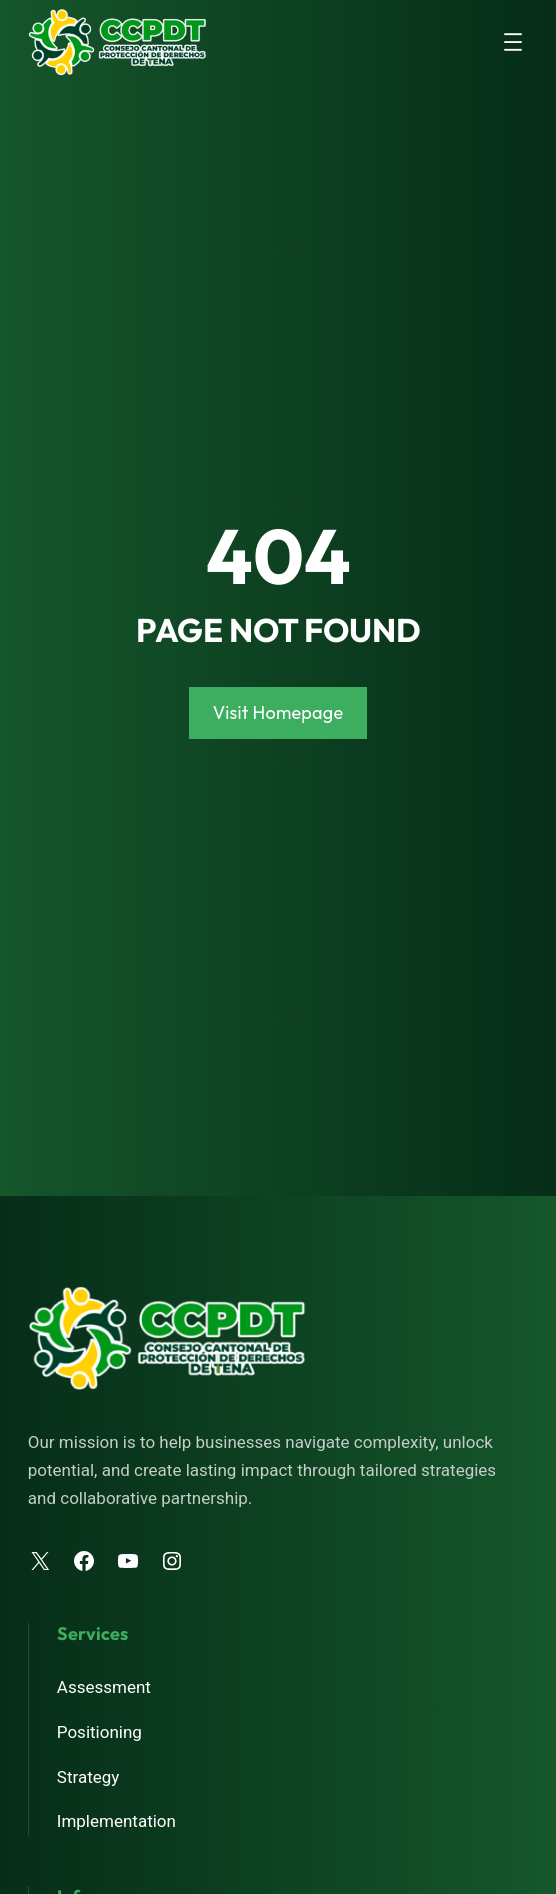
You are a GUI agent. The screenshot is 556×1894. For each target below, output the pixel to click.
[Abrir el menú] (513, 42)
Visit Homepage (278, 712)
